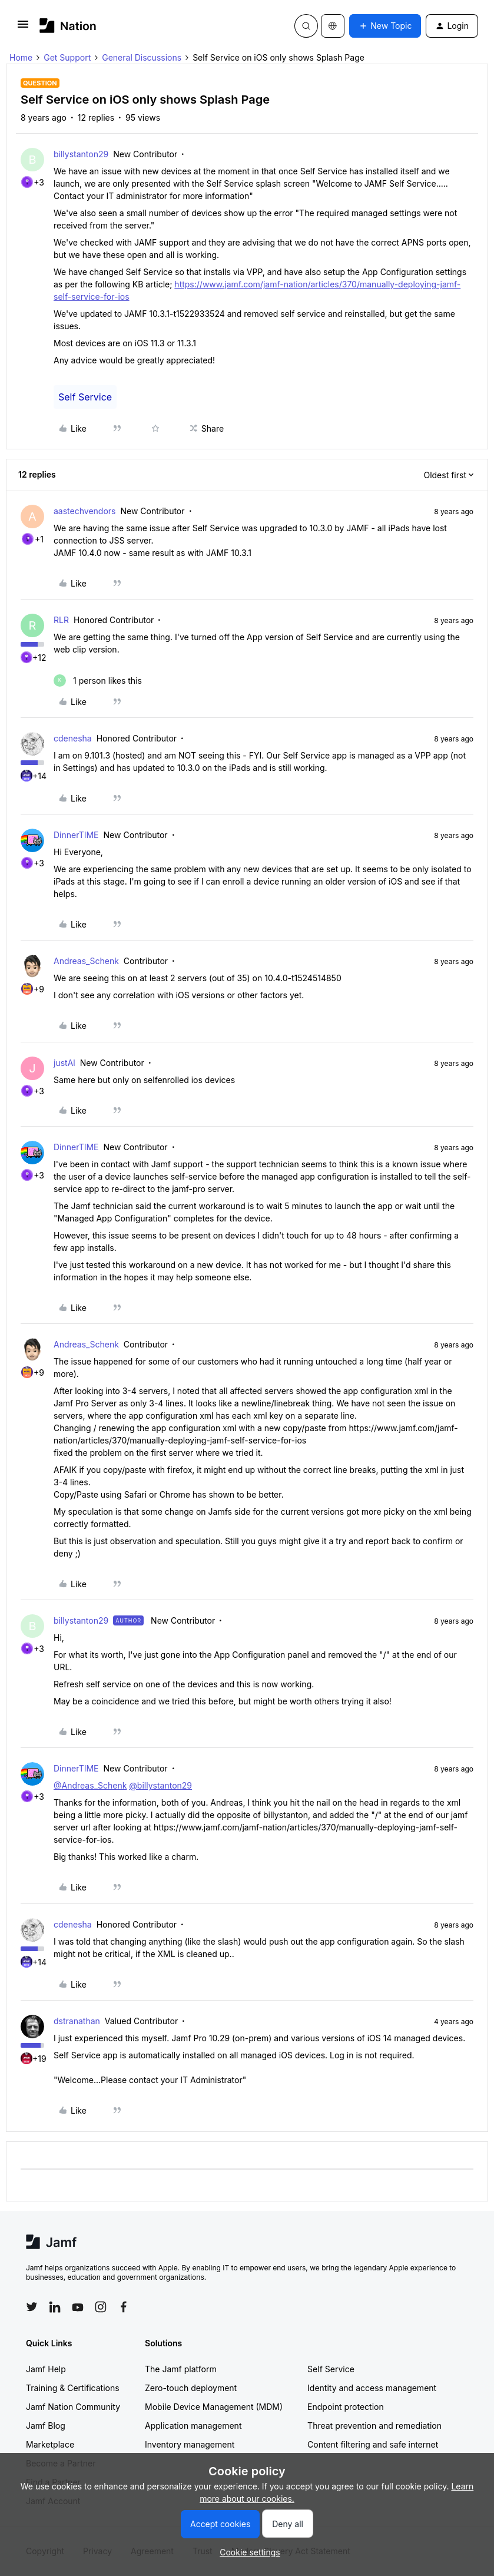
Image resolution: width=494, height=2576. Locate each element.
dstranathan (77, 2021)
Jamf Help (46, 2369)
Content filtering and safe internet (372, 2444)
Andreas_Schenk (86, 961)
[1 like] (98, 680)
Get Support (67, 57)
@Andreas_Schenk (90, 1785)
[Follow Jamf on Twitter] (32, 2307)
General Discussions (141, 57)
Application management (193, 2426)
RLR (61, 620)
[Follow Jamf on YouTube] (78, 2307)
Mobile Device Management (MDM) (214, 2407)
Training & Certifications (73, 2388)
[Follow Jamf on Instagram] (101, 2307)
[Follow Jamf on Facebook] (124, 2307)
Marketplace (50, 2444)
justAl (64, 1063)
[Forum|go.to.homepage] (68, 25)
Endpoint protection (345, 2407)
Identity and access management (371, 2388)
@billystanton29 (160, 1785)
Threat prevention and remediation (374, 2426)
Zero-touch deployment (191, 2388)
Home (20, 57)
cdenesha (73, 738)
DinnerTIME (76, 835)
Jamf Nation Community (73, 2407)
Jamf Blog (45, 2426)
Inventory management (189, 2444)
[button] (23, 28)
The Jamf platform (181, 2369)
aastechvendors (84, 511)
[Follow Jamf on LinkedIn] (55, 2307)
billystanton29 (81, 154)
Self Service (85, 397)
